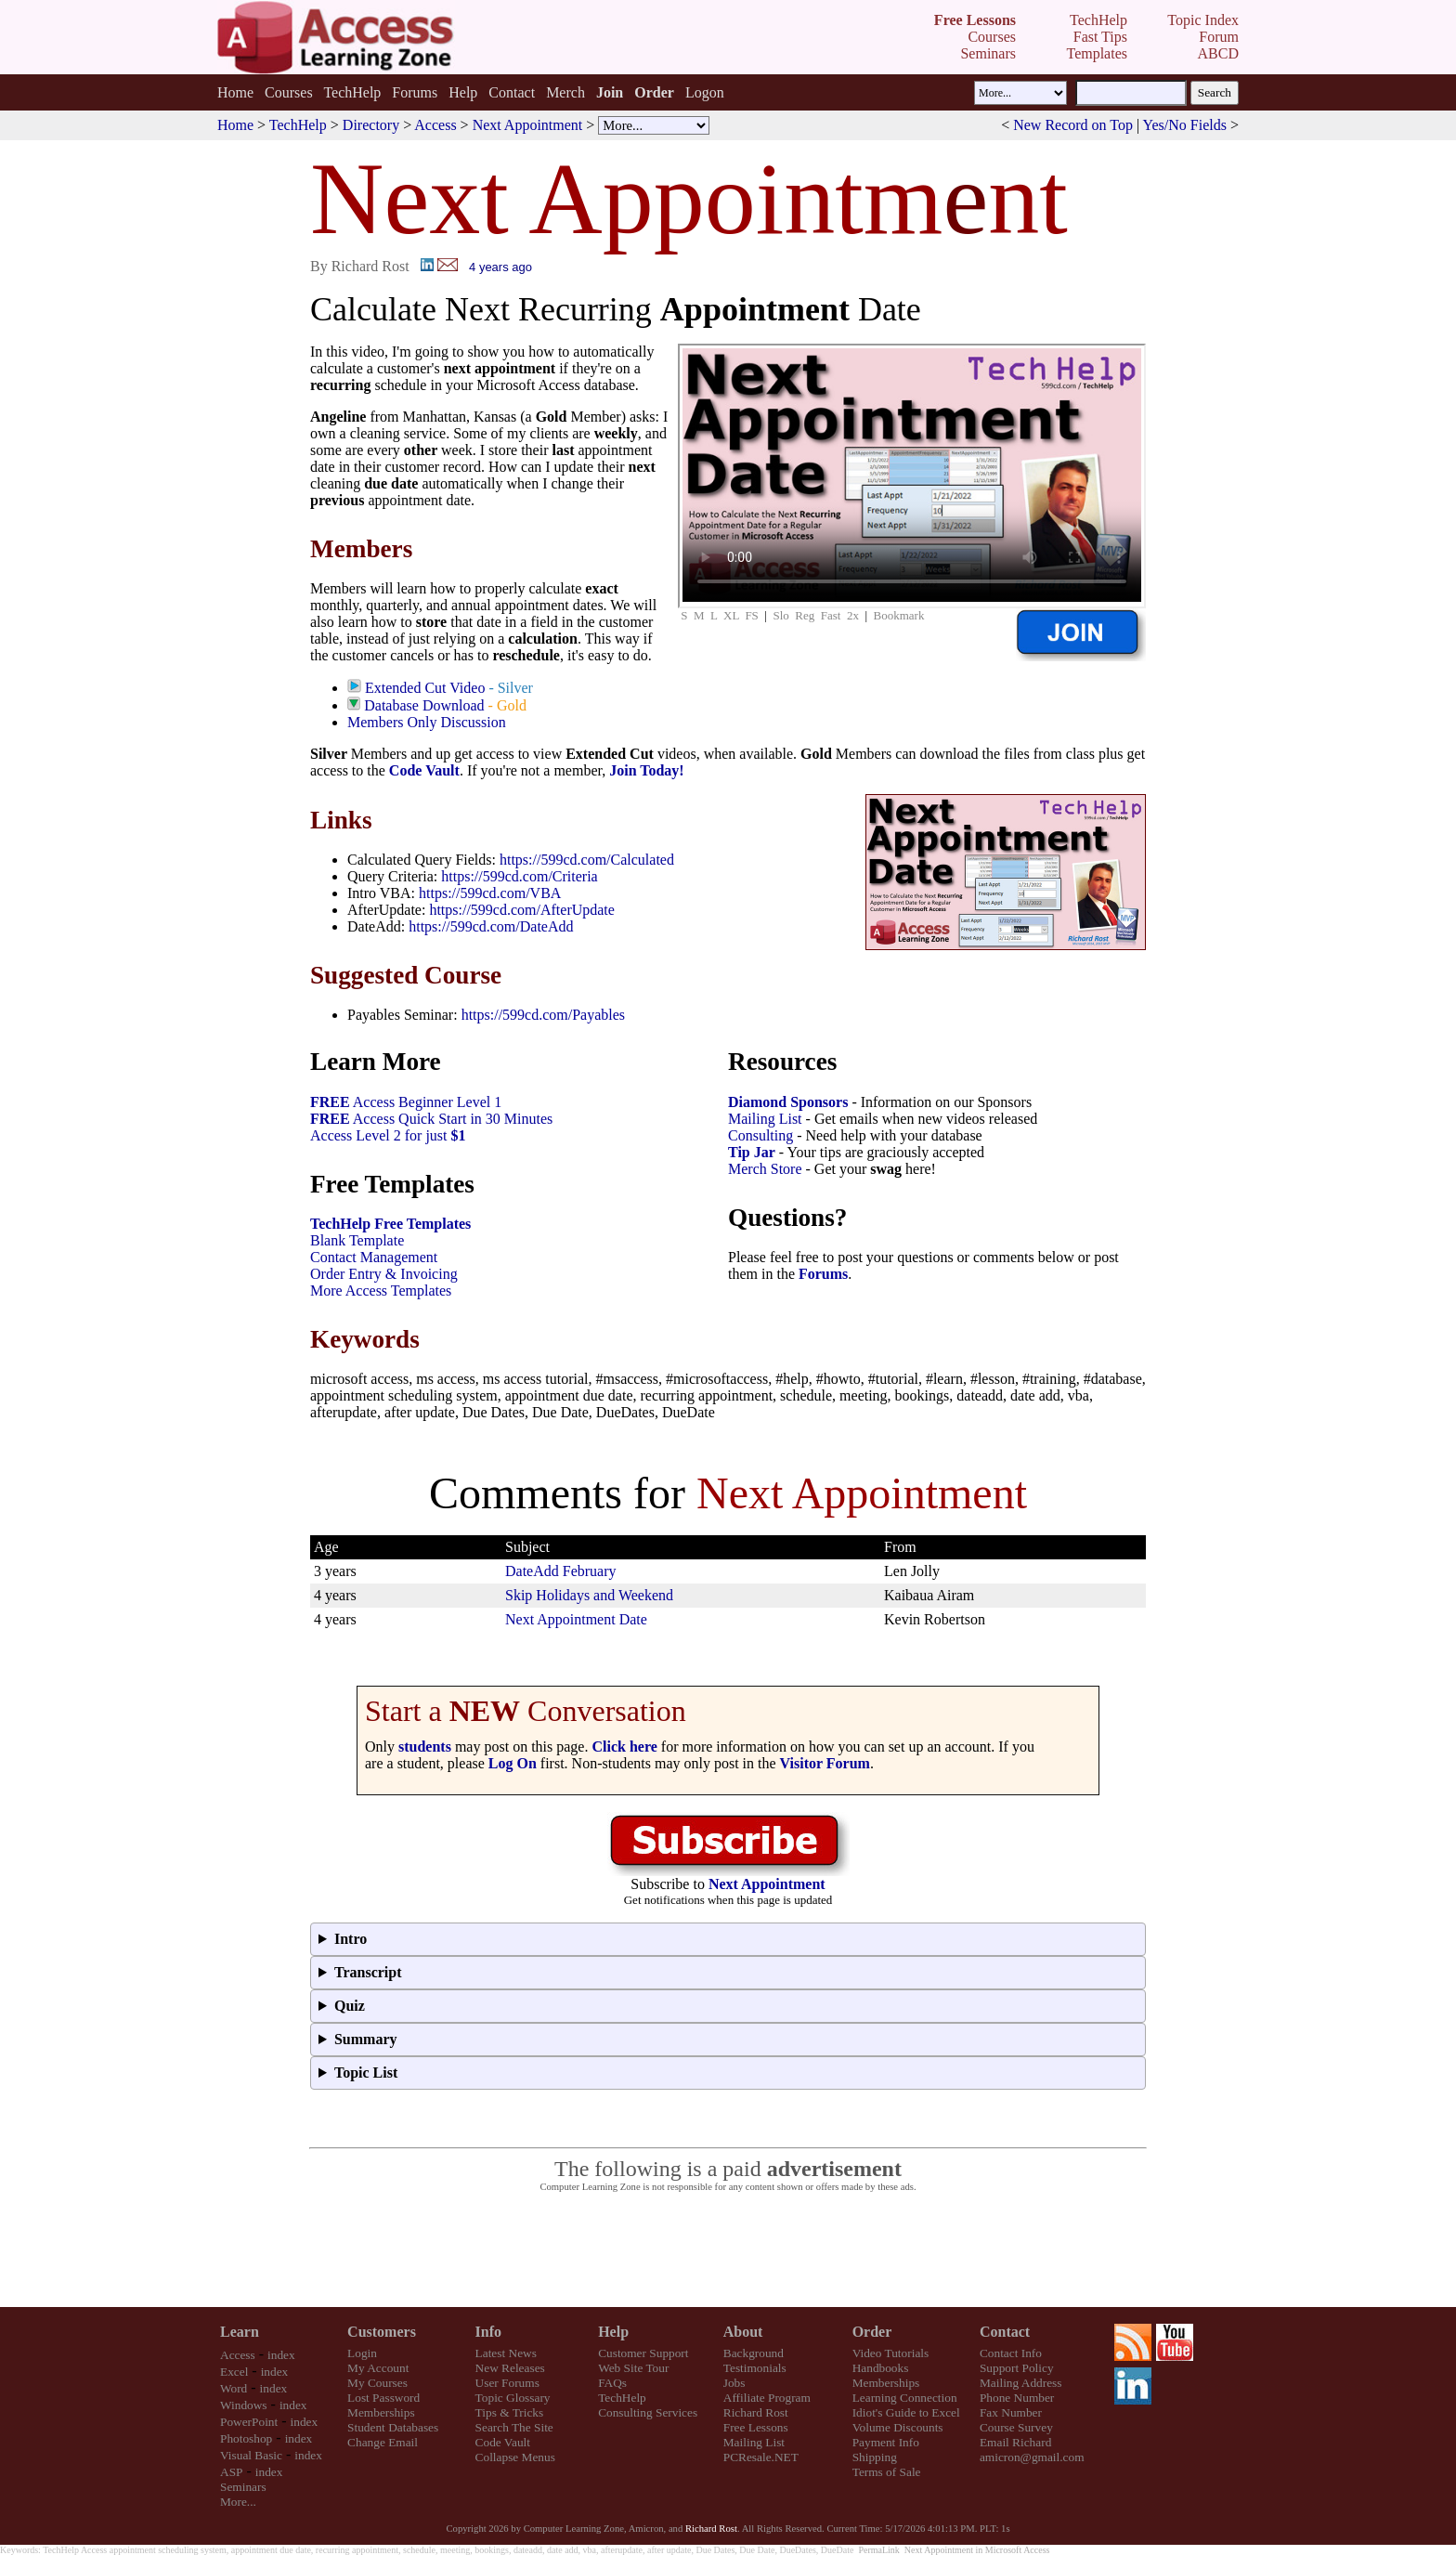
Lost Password (383, 2398)
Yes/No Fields (1185, 125)
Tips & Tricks (509, 2412)
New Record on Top (1073, 125)
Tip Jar (751, 1152)
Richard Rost (755, 2412)
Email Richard (1015, 2442)
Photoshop (246, 2438)
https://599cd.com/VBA (490, 893)
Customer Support (643, 2353)
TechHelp (352, 92)
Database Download (424, 705)
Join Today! (646, 770)
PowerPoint (249, 2422)
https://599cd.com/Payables (543, 1015)
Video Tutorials (891, 2353)
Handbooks (880, 2368)
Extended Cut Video (425, 688)
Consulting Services (647, 2412)
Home (235, 92)
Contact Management (373, 1257)
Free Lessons (755, 2427)
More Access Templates (380, 1290)
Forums (414, 92)
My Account (378, 2368)
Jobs (734, 2383)
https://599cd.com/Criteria (519, 876)
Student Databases (392, 2427)
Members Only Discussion (426, 722)
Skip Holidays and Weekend (589, 1595)
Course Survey (1016, 2427)
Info (488, 2332)
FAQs (612, 2383)
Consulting (760, 1135)
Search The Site (514, 2427)
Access (435, 125)
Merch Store (765, 1169)
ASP (231, 2472)
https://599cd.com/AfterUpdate (522, 910)
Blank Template (357, 1240)
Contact (511, 92)
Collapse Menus (515, 2457)
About (743, 2332)
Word (233, 2388)
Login (362, 2353)
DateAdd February (561, 1571)
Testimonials (754, 2368)
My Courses (377, 2383)
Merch (565, 92)
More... (238, 2502)
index (281, 2355)
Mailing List (765, 1119)
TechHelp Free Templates (390, 1224)
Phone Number (1017, 2398)
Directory (371, 125)
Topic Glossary (513, 2398)
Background (753, 2353)
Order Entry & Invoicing (384, 1274)
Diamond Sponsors (788, 1102)
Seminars (243, 2487)
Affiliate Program (767, 2398)
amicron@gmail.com (1032, 2457)
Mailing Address (1020, 2383)
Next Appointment (528, 125)
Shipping (874, 2457)
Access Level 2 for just (388, 1135)
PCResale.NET (761, 2457)
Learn (239, 2332)
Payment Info (885, 2442)
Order (872, 2332)
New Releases (510, 2368)
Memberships (381, 2412)
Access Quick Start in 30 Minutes (431, 1119)
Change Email (382, 2442)
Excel (234, 2372)
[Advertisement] (728, 2250)
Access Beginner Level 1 (405, 1102)
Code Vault (424, 770)
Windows (243, 2405)
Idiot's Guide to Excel (906, 2412)
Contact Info (1011, 2353)
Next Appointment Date (576, 1619)
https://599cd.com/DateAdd (491, 926)
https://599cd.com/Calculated (587, 859)
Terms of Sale (886, 2472)
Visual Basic (251, 2455)
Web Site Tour (633, 2368)
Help (462, 92)
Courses (289, 92)
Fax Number (1011, 2412)
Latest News (506, 2353)
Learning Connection (904, 2398)
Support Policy (1017, 2368)
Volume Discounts (897, 2427)
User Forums (507, 2383)
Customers (381, 2332)
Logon (704, 92)
